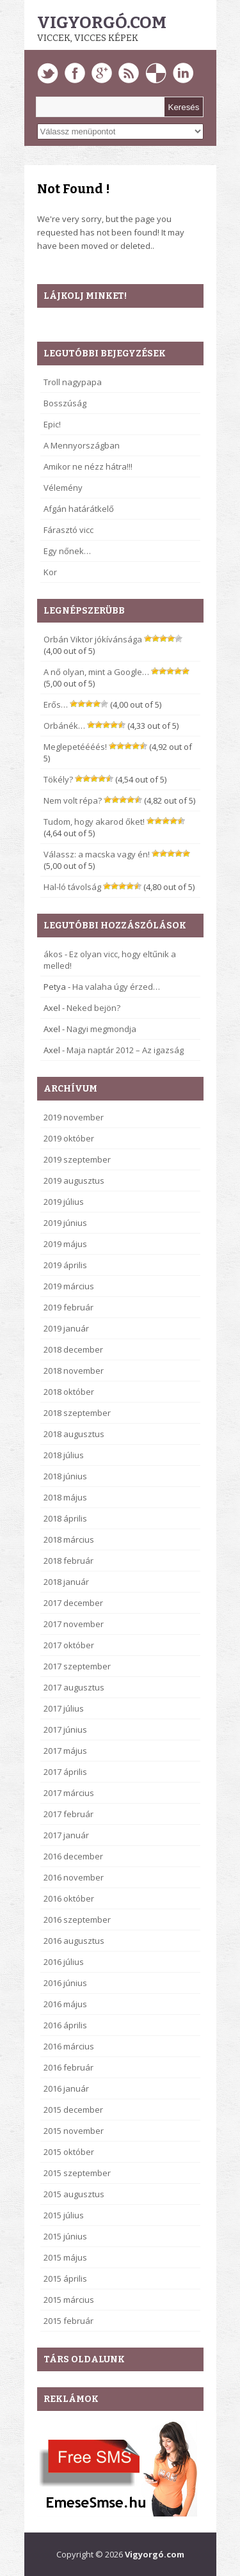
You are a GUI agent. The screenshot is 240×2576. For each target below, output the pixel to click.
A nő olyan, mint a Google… (96, 672)
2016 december (73, 1856)
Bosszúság (65, 403)
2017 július (64, 1708)
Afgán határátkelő (79, 508)
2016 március (69, 2046)
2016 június (65, 1983)
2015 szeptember (77, 2173)
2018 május (65, 1497)
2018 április (65, 1518)
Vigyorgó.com (101, 23)
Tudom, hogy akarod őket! (94, 821)
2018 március (69, 1539)
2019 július (64, 1201)
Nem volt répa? (73, 800)
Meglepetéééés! (75, 746)
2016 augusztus (74, 1940)
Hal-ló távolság (72, 887)
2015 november (74, 2130)
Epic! (52, 424)
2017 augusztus (74, 1687)
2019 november (74, 1117)
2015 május (65, 2257)
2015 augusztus (74, 2194)
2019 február (68, 1307)
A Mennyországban (82, 445)
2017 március (69, 1793)
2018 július (64, 1455)
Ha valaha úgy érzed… (116, 986)
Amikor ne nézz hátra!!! (88, 466)
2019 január (66, 1328)
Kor (50, 572)
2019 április (65, 1265)
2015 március (69, 2299)
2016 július (64, 1962)
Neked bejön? (93, 1008)
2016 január (66, 2088)
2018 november (74, 1370)
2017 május (65, 1750)
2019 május (65, 1244)
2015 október (69, 2152)
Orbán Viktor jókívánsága (93, 639)
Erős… (56, 704)
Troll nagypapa (73, 382)
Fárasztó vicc (68, 530)
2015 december (73, 2109)
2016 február (68, 2067)
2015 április (65, 2278)
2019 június (65, 1222)
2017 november (74, 1624)
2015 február (68, 2320)
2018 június (65, 1476)
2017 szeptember (77, 1666)
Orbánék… (64, 725)
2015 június (65, 2236)
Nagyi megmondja (101, 1029)
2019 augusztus (74, 1180)
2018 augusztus (74, 1434)
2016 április (65, 2025)
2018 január (66, 1581)
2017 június (65, 1729)
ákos (53, 954)
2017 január (66, 1835)
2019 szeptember (77, 1159)
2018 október (69, 1391)
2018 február (68, 1560)
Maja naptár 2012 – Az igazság (125, 1050)
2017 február (68, 1814)
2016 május (65, 2004)
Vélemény (63, 487)
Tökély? (58, 779)
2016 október (69, 1898)
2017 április (65, 1771)
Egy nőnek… (67, 551)
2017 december (73, 1603)
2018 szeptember (77, 1413)
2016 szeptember (77, 1919)
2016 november (74, 1877)
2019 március (69, 1286)
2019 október (69, 1138)
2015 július (64, 2215)
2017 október (69, 1645)
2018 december (73, 1349)
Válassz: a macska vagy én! (97, 854)
